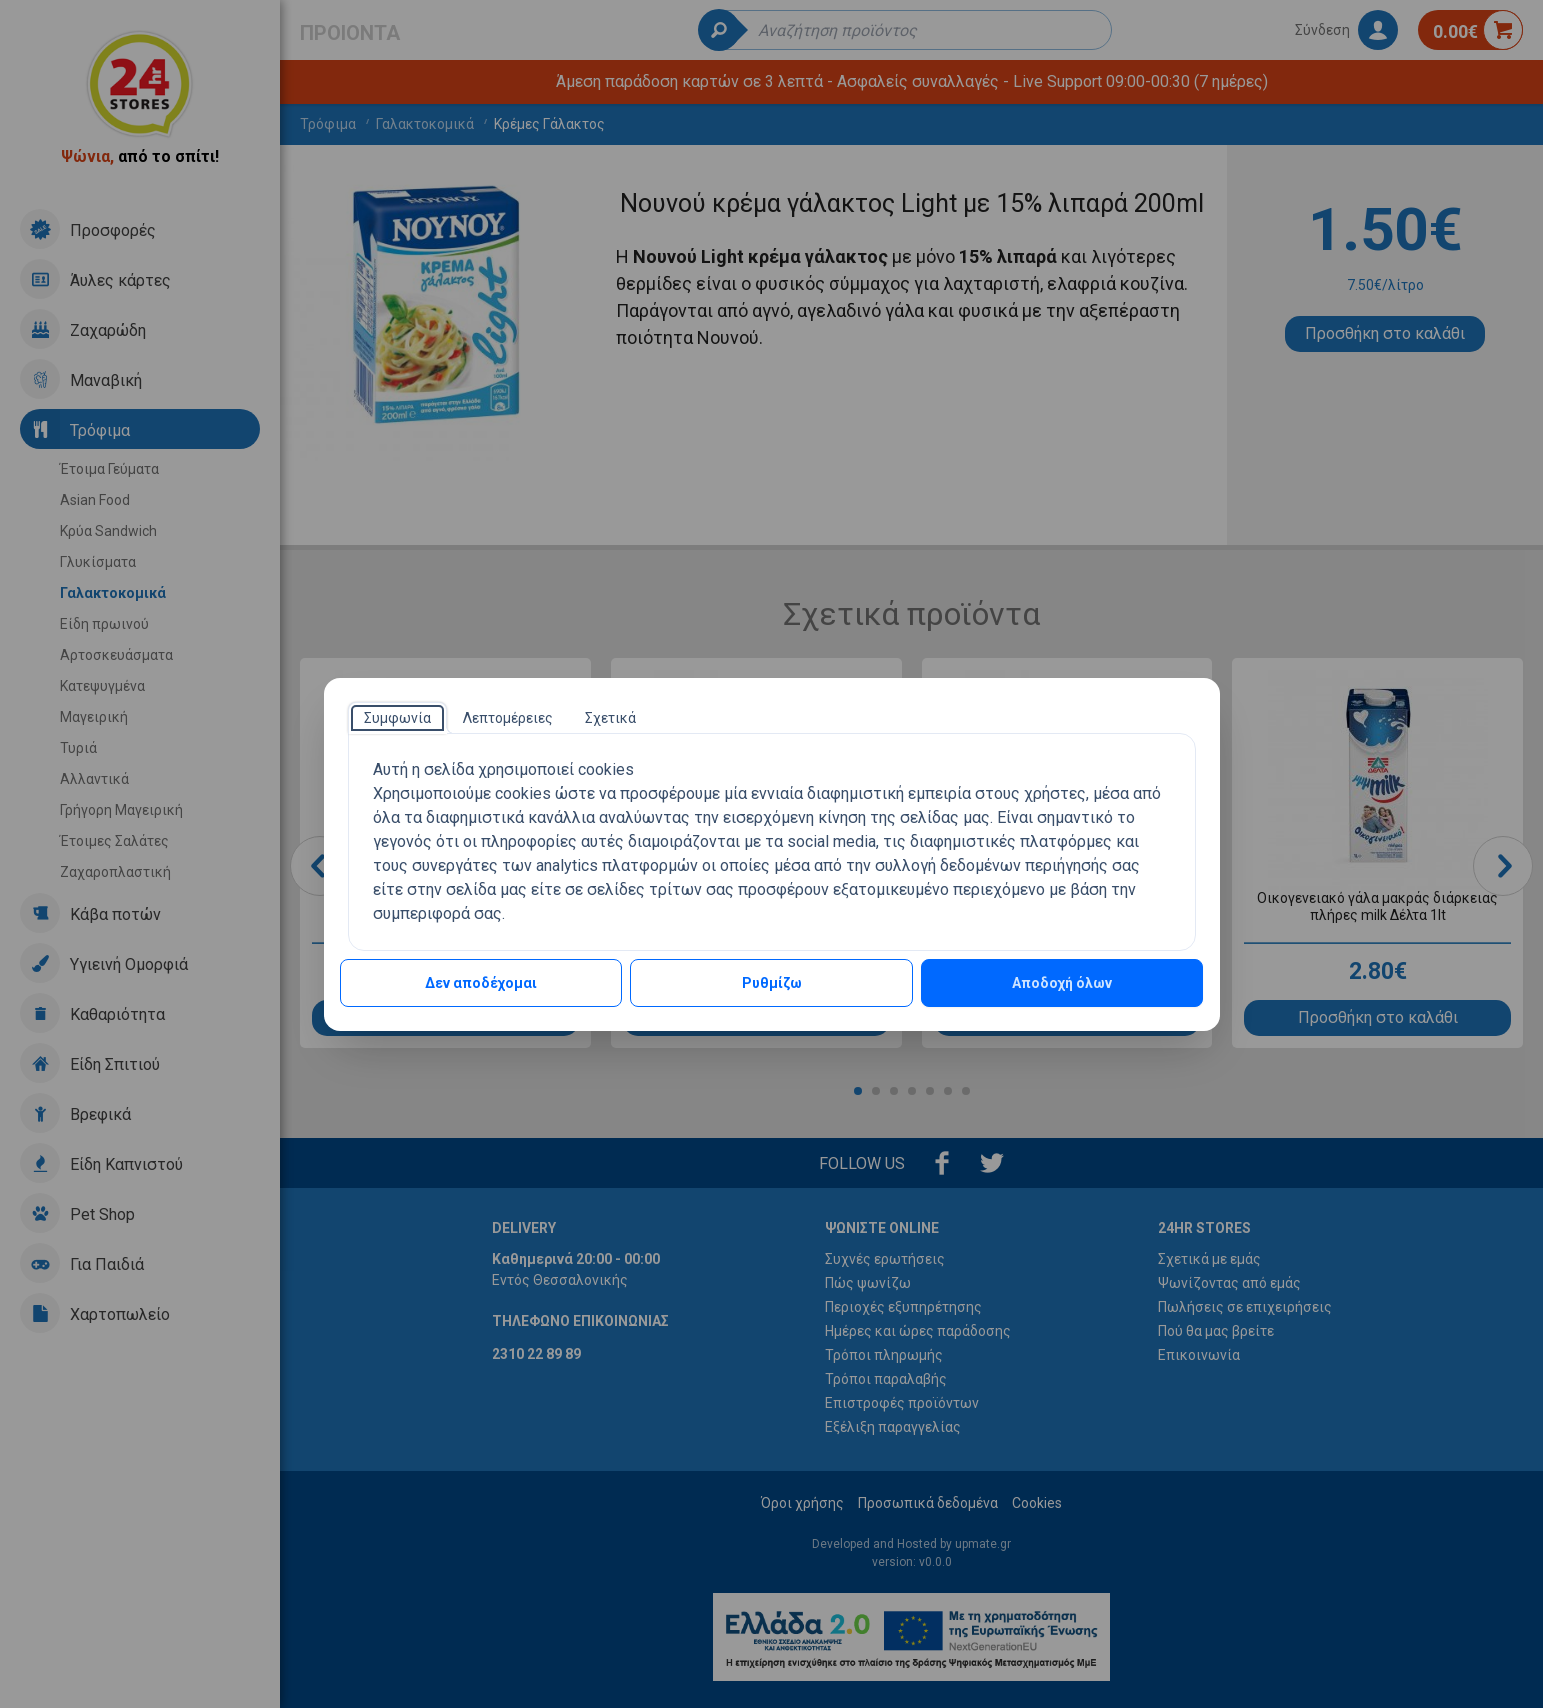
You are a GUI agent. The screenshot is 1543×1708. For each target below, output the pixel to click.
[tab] (397, 718)
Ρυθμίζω (772, 983)
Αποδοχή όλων (1062, 983)
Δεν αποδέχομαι (481, 983)
